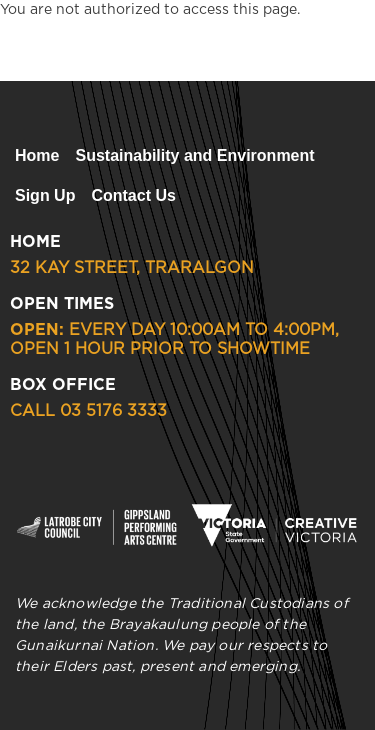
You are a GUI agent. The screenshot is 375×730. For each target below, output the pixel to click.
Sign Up (45, 195)
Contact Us (133, 195)
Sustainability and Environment (194, 155)
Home (37, 155)
